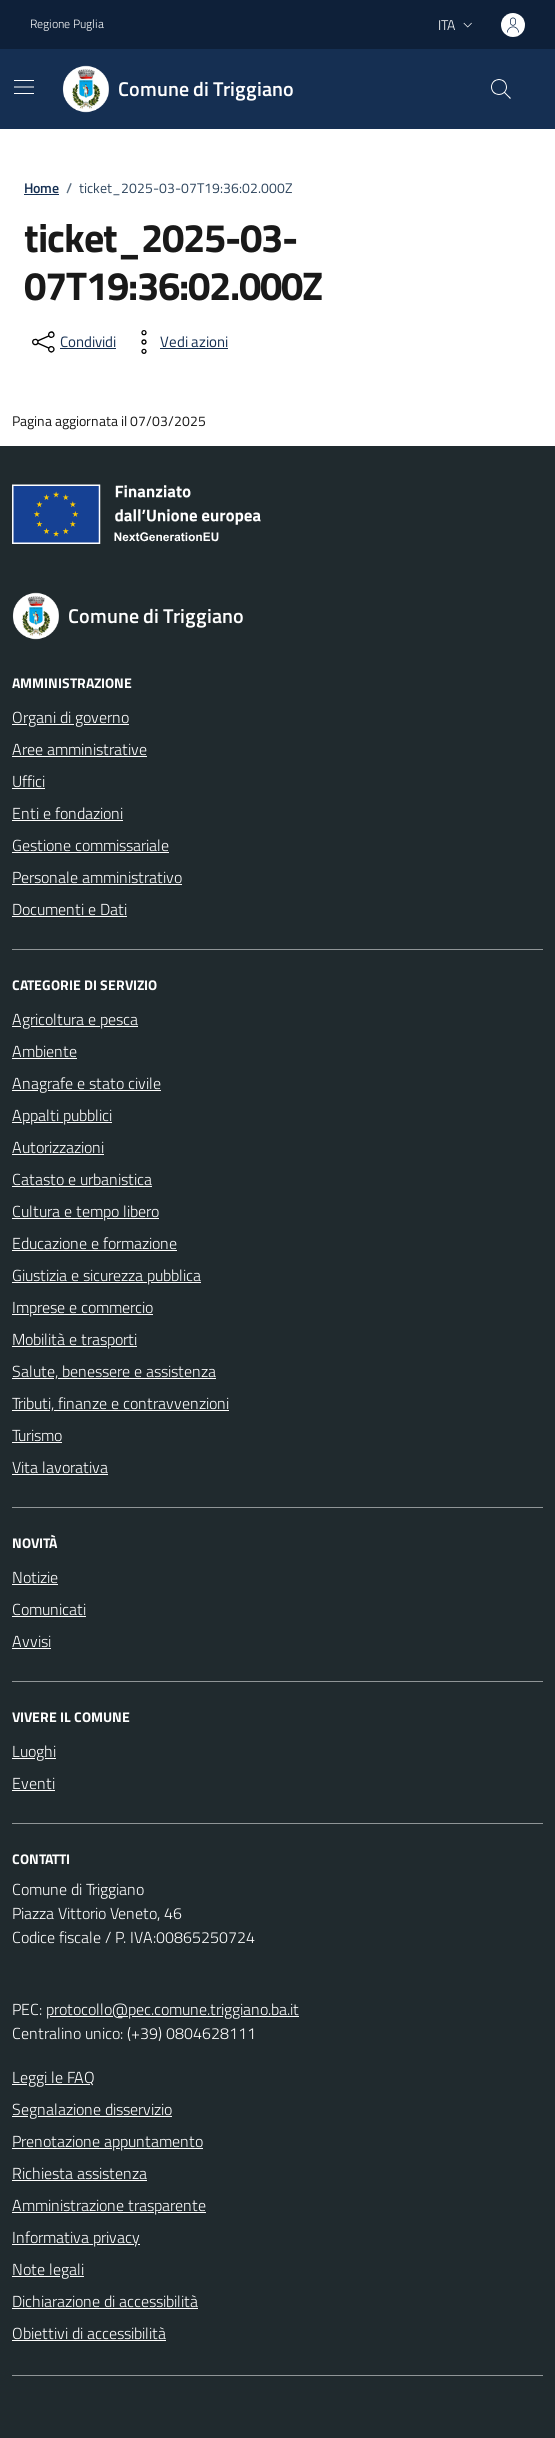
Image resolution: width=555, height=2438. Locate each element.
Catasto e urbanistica (82, 1179)
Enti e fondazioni (67, 813)
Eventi (33, 1783)
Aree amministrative (79, 749)
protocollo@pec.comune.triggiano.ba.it (172, 2009)
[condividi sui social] (72, 342)
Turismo (37, 1435)
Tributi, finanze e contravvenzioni (120, 1403)
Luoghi (34, 1751)
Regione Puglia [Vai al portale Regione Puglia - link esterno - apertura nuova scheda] (67, 24)
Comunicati (49, 1609)
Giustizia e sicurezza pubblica (106, 1275)
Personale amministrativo (97, 877)
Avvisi (31, 1641)
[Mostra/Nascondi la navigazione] (24, 87)
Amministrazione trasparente (109, 2205)
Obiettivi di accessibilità (89, 2333)
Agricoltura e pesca (75, 1019)
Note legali (48, 2269)
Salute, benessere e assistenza (114, 1371)
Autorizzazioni (58, 1147)
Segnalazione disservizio (92, 2109)
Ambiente (44, 1051)
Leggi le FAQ (53, 2077)
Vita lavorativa (60, 1467)
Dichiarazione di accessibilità (105, 2301)
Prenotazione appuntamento (107, 2141)
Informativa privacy (76, 2237)
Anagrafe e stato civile (86, 1083)
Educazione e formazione (94, 1243)
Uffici (28, 781)
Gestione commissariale (90, 845)
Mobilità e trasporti (74, 1339)
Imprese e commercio (82, 1307)
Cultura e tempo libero (85, 1211)
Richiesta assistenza (79, 2173)
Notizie (35, 1577)
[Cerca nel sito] (501, 89)
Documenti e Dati (69, 909)
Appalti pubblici (62, 1115)
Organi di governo (70, 717)
